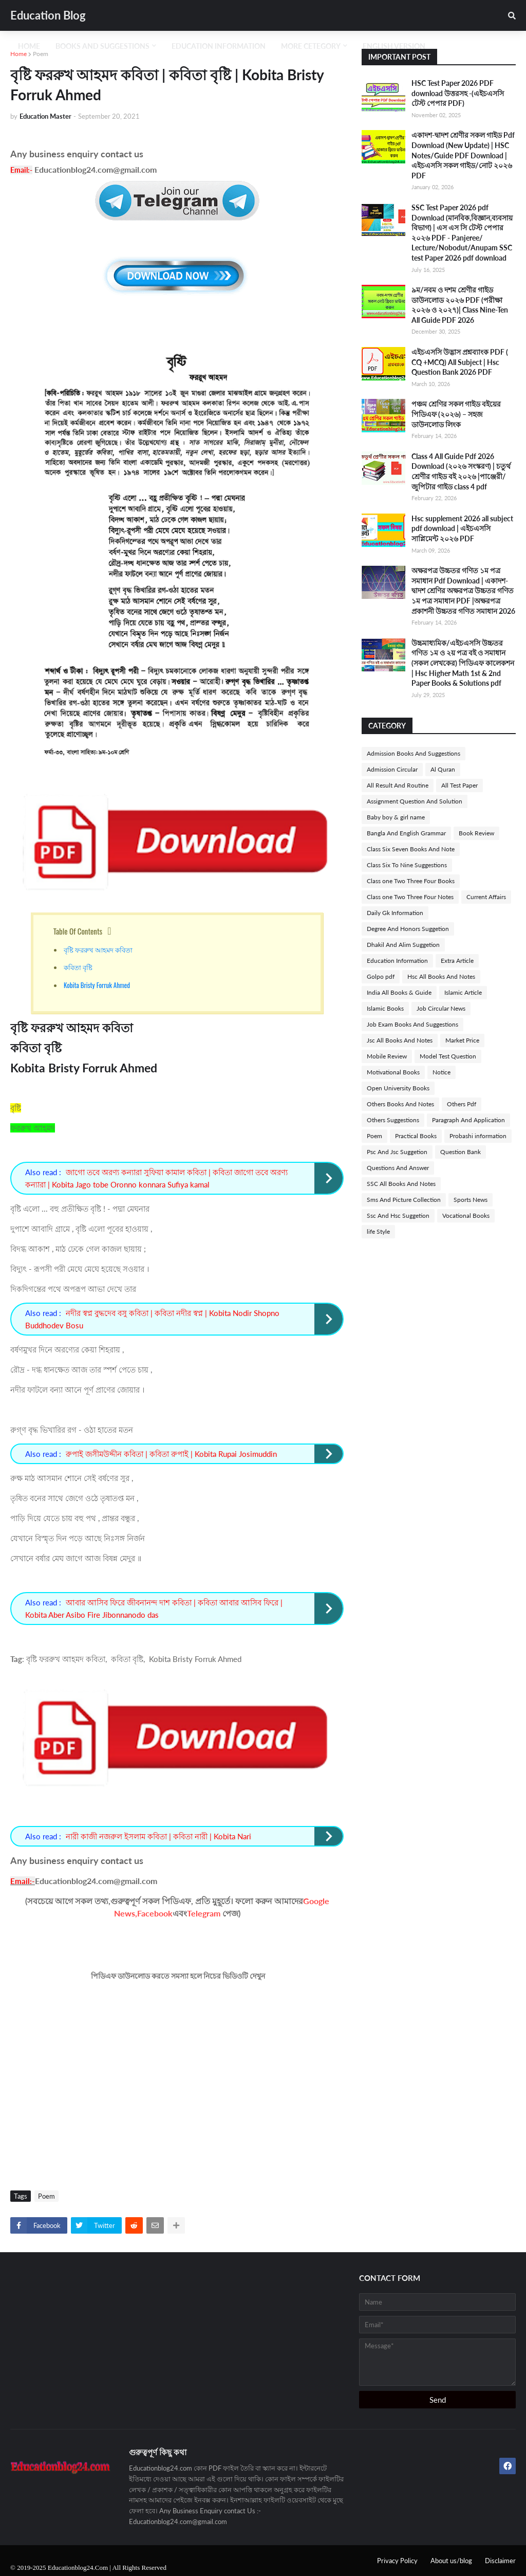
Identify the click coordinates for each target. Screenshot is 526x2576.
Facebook (155, 1913)
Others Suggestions (393, 1120)
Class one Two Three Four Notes (410, 897)
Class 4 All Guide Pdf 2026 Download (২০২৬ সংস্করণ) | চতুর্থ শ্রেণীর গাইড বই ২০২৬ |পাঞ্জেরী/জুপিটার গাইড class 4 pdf (461, 471)
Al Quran (442, 769)
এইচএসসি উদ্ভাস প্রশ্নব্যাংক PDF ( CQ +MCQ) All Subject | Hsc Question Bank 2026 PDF (459, 362)
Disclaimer (500, 2560)
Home (18, 54)
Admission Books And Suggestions (413, 753)
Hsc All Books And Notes (441, 976)
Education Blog (48, 15)
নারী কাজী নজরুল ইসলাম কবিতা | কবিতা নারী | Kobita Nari (158, 1836)
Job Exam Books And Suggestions (412, 1024)
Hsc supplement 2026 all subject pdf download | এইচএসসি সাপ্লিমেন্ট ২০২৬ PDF (462, 528)
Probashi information (477, 1136)
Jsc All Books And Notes (400, 1040)
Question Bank (460, 1152)
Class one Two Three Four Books (411, 881)
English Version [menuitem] (394, 46)
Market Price (462, 1040)
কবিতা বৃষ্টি (79, 967)
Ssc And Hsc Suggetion (398, 1215)
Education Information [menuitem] (219, 46)
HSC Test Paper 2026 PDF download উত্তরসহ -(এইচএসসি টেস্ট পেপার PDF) (457, 93)
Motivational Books (393, 1072)
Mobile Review (387, 1056)
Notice (441, 1072)
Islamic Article (463, 992)
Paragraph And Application (468, 1120)
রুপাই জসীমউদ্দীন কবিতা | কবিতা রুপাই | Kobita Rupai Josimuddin (171, 1453)
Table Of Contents (78, 931)
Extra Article (457, 960)
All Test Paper (459, 785)
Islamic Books (385, 1008)
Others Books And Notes (400, 1104)
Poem (40, 54)
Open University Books (398, 1088)
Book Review (476, 833)
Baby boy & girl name (396, 817)
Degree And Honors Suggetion (408, 929)
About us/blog (451, 2560)
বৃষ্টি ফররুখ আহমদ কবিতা (100, 949)
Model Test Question (448, 1056)
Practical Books (416, 1136)
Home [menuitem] (29, 46)
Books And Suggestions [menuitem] (102, 46)
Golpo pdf (380, 976)
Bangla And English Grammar (406, 833)
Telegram (203, 1913)
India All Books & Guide (399, 992)
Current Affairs (486, 897)
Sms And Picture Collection (404, 1199)
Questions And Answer (398, 1168)
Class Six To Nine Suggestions (407, 865)
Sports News (470, 1199)
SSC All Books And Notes (401, 1183)
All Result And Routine (397, 785)
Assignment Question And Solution (414, 801)
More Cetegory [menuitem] (311, 46)
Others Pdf (461, 1104)
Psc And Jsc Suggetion (397, 1152)
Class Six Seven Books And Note (411, 849)
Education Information (397, 960)
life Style (378, 1231)
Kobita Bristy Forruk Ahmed (97, 985)
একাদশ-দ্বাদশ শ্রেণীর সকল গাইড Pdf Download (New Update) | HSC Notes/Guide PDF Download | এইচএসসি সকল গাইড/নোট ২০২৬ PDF (463, 155)
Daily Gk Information (395, 913)
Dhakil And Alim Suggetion (403, 944)
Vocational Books (466, 1215)
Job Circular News (441, 1008)
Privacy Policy (397, 2560)
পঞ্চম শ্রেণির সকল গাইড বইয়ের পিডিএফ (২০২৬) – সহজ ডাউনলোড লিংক (456, 413)
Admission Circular (392, 769)
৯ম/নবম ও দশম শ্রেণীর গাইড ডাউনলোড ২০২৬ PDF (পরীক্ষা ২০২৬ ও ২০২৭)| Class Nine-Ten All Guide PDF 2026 (459, 304)
